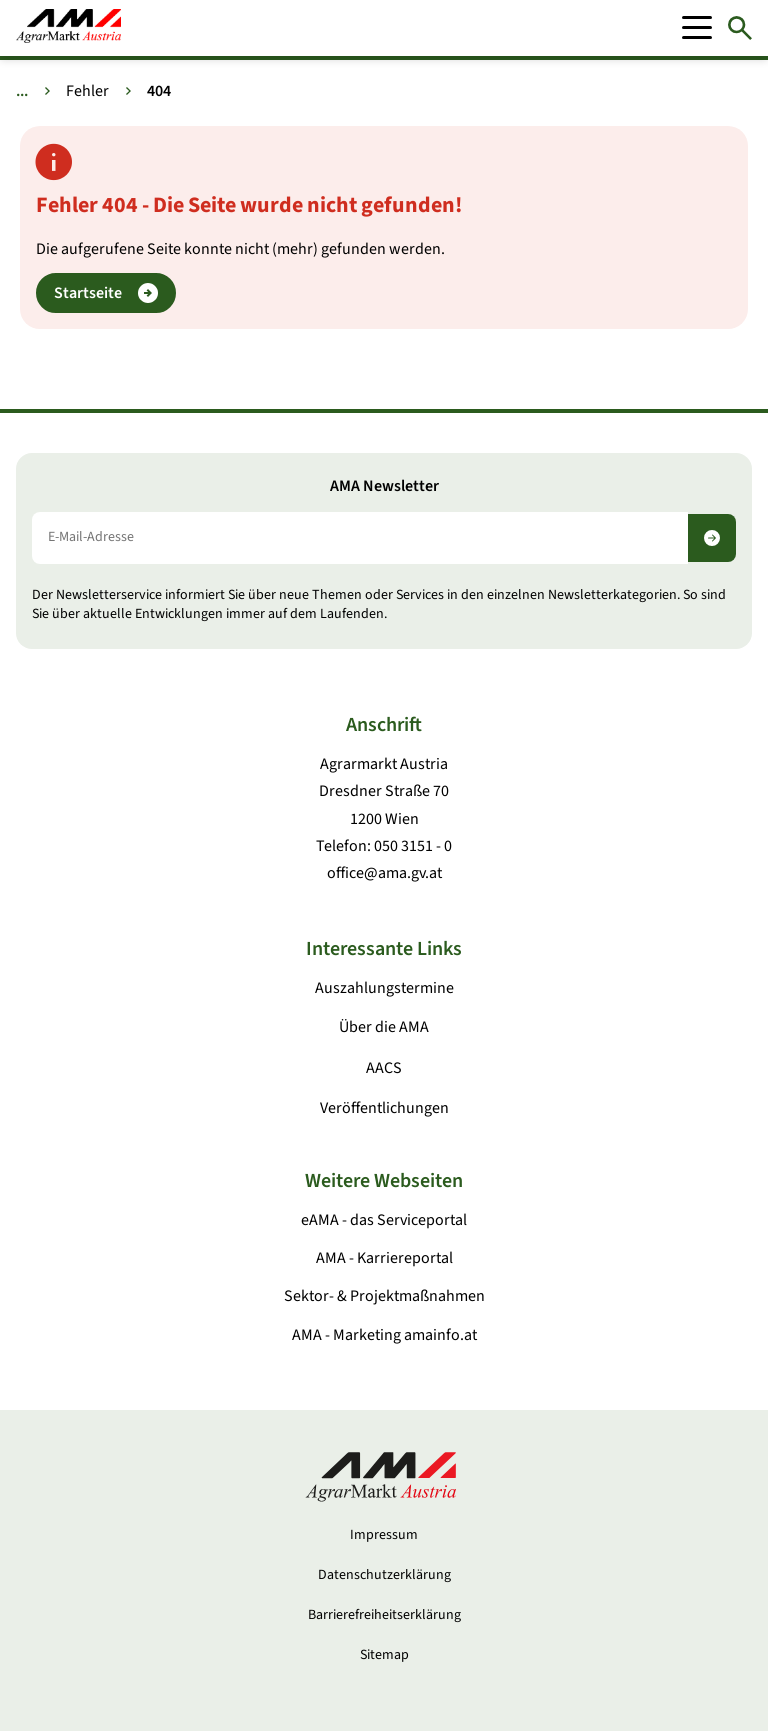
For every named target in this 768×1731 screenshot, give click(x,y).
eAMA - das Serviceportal (384, 1220)
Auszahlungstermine (384, 988)
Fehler (87, 91)
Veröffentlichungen (384, 1108)
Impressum (384, 1535)
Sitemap (384, 1655)
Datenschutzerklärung (384, 1575)
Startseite (106, 293)
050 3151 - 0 (413, 846)
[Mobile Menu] (697, 28)
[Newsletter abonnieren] (712, 538)
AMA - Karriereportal (384, 1258)
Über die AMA (384, 1027)
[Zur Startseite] (68, 28)
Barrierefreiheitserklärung (384, 1615)
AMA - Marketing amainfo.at (384, 1335)
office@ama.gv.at (384, 873)
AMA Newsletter (384, 486)
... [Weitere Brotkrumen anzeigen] (22, 91)
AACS (384, 1068)
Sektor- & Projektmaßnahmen (384, 1296)
